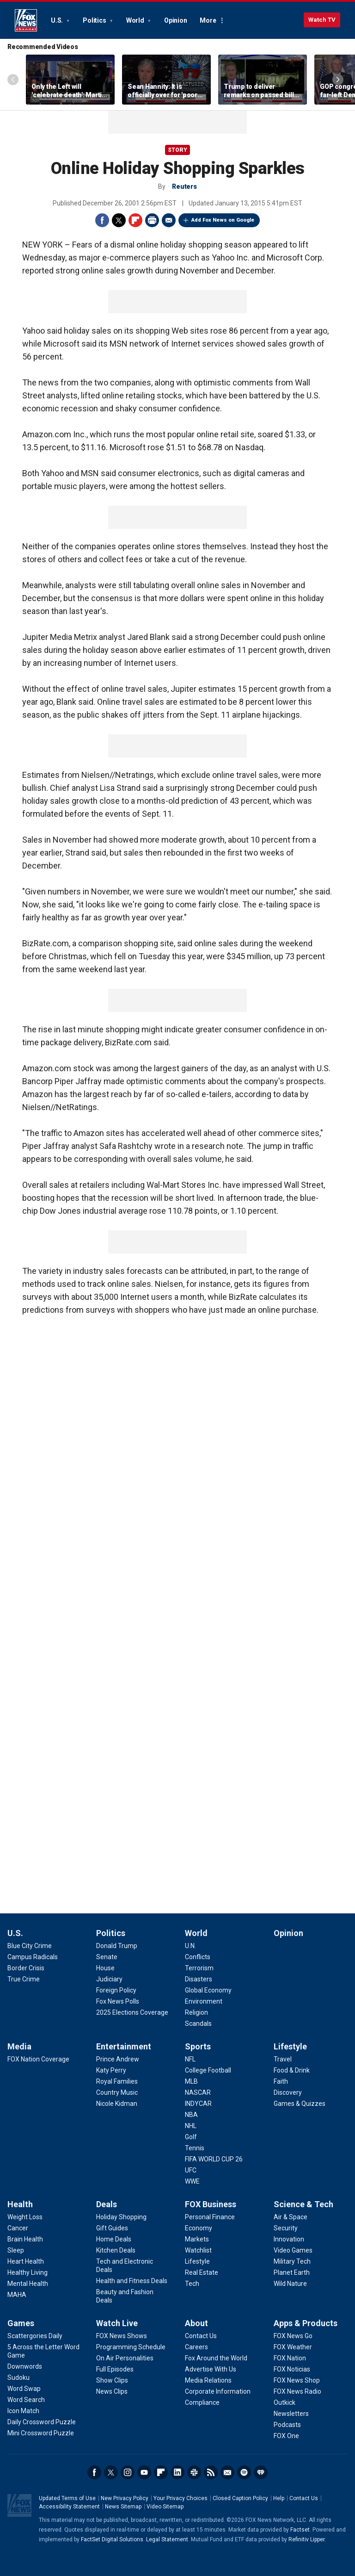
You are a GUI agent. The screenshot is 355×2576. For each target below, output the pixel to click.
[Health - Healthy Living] (27, 2272)
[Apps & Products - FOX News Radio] (297, 2391)
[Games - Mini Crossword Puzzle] (40, 2433)
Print (152, 220)
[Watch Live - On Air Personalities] (124, 2358)
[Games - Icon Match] (23, 2411)
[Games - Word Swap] (24, 2388)
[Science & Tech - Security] (286, 2228)
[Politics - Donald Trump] (116, 1945)
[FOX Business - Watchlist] (198, 2250)
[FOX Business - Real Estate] (201, 2272)
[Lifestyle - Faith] (281, 2081)
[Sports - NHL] (190, 2125)
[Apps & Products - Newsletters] (291, 2413)
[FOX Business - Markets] (197, 2239)
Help (278, 2498)
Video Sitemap (165, 2506)
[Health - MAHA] (16, 2294)
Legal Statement (167, 2539)
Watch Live (117, 2323)
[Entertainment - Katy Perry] (111, 2070)
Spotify (244, 2472)
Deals (106, 2204)
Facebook (102, 220)
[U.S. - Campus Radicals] (32, 1957)
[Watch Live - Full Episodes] (115, 2369)
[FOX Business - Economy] (198, 2228)
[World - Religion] (196, 2012)
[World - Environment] (203, 2001)
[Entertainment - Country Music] (117, 2092)
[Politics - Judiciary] (109, 1979)
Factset (300, 2529)
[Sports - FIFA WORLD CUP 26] (214, 2159)
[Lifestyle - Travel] (283, 2059)
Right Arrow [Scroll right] (337, 79)
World (136, 20)
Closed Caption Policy (240, 2498)
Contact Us (303, 2498)
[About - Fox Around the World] (216, 2358)
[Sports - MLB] (191, 2081)
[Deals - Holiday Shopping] (121, 2217)
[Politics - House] (105, 1968)
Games (20, 2323)
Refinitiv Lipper (306, 2539)
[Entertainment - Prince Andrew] (117, 2059)
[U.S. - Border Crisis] (25, 1968)
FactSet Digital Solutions (112, 2539)
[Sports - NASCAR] (198, 2092)
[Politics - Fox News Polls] (117, 2001)
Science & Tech (303, 2204)
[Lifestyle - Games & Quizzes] (299, 2103)
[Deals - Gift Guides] (112, 2228)
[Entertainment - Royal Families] (117, 2081)
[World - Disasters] (198, 1979)
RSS (211, 2472)
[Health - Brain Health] (25, 2239)
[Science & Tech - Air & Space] (290, 2217)
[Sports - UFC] (190, 2170)
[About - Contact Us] (201, 2336)
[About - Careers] (196, 2347)
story (177, 150)
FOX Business (210, 2204)
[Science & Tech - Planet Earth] (292, 2272)
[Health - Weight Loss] (25, 2217)
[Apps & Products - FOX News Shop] (297, 2380)
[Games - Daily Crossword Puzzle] (41, 2422)
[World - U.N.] (190, 1945)
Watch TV (322, 19)
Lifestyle (290, 2046)
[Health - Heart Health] (25, 2261)
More (208, 20)
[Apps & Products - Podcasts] (287, 2424)
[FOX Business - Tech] (192, 2283)
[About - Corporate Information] (218, 2391)
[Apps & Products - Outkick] (284, 2402)
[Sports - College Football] (208, 2070)
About (196, 2323)
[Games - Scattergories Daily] (34, 2336)
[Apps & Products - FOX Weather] (293, 2347)
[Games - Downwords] (24, 2366)
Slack (194, 2472)
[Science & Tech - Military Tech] (292, 2261)
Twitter (119, 220)
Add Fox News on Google (222, 220)
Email (169, 220)
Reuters (184, 186)
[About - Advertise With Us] (210, 2369)
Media (19, 2046)
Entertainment (123, 2046)
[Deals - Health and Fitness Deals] (131, 2280)
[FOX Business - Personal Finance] (210, 2217)
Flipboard (135, 220)
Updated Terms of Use (67, 2498)
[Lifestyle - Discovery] (288, 2092)
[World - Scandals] (198, 2023)
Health (20, 2204)
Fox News (26, 20)
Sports (198, 2046)
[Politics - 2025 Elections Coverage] (132, 2012)
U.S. (57, 20)
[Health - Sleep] (15, 2250)
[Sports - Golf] (191, 2137)
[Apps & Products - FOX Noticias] (292, 2369)
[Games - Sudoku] (18, 2377)
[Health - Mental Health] (27, 2283)
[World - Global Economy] (208, 1990)
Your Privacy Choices (180, 2498)
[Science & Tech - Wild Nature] (290, 2283)
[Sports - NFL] (190, 2059)
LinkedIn (177, 2472)
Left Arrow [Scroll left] (12, 79)
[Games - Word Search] (26, 2399)
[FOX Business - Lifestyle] (197, 2261)
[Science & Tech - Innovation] (289, 2239)
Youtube (144, 2472)
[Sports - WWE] (192, 2181)
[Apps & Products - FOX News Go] (293, 2336)
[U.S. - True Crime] (23, 1979)
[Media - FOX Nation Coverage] (38, 2059)
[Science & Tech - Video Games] (293, 2250)
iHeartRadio (261, 2472)
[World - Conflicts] (197, 1957)
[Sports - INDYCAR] (198, 2103)
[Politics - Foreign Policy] (116, 1990)
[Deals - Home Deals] (113, 2239)
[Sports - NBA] (191, 2114)
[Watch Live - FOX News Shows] (121, 2336)
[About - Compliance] (202, 2402)
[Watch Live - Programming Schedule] (130, 2347)
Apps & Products (305, 2323)
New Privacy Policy (124, 2498)
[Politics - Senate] (106, 1957)
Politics (95, 20)
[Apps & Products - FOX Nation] (290, 2358)
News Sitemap (123, 2506)
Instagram (128, 2472)
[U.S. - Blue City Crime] (29, 1945)
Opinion (175, 20)
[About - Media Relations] (208, 2380)
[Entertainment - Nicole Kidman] (116, 2103)
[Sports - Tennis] (194, 2148)
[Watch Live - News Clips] (112, 2391)
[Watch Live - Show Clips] (112, 2380)
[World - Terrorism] (199, 1968)
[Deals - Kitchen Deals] (115, 2250)
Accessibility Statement (69, 2506)
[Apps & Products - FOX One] (286, 2435)
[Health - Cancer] (17, 2228)
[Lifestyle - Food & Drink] (292, 2070)
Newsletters (227, 2472)
